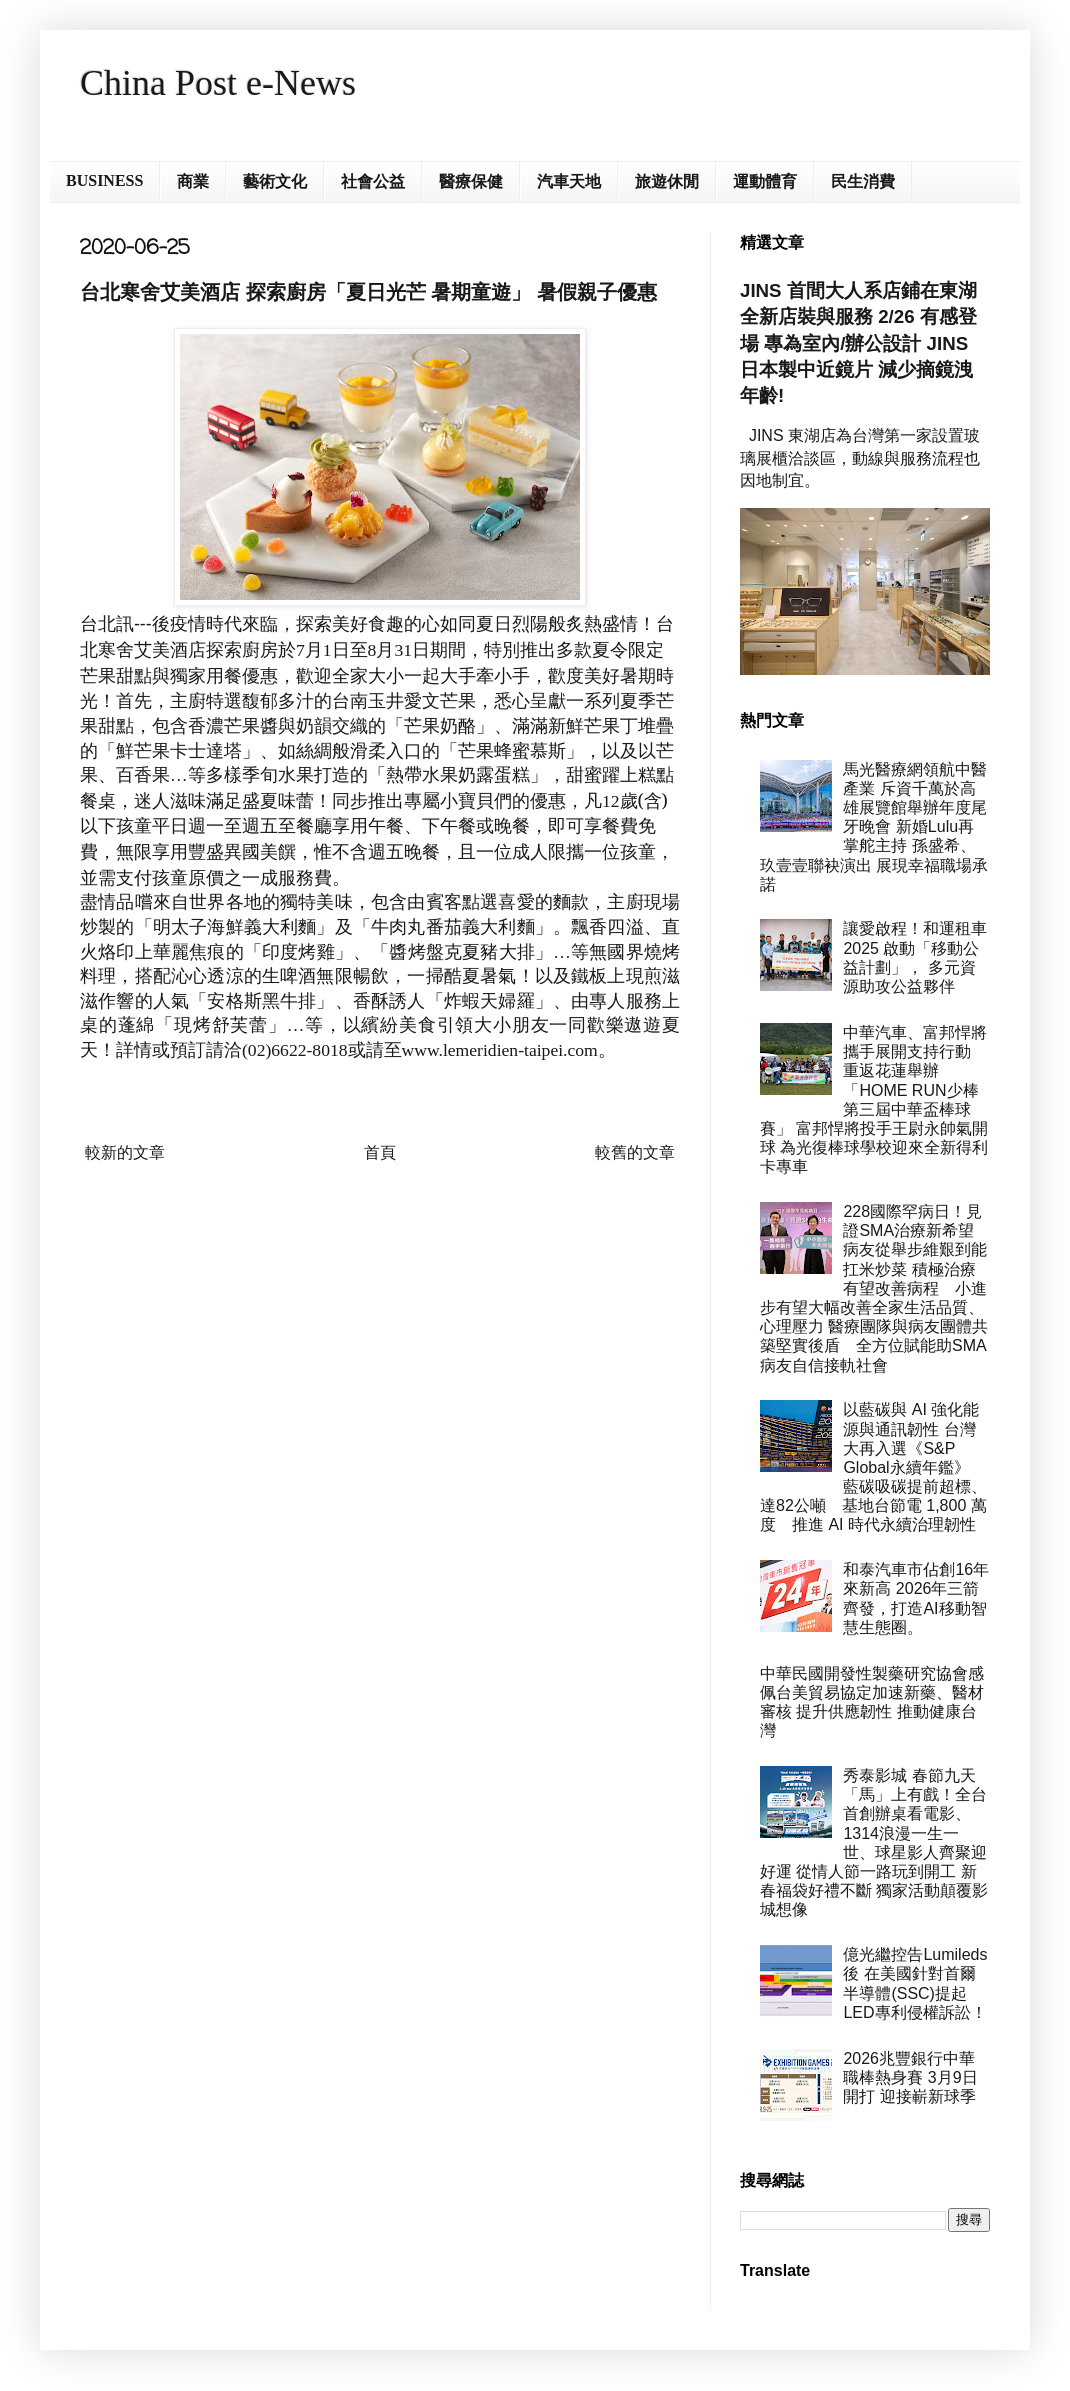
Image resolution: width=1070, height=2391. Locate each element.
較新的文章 (125, 1152)
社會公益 (373, 181)
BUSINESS (104, 180)
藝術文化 (275, 181)
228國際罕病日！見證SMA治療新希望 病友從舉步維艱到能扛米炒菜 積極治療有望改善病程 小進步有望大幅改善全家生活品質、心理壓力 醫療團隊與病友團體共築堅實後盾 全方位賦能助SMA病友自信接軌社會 (875, 1288)
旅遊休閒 (667, 181)
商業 (193, 181)
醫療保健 (471, 181)
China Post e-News (218, 83)
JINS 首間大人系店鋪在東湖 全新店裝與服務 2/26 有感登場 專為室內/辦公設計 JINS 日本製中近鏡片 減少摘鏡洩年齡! (858, 343)
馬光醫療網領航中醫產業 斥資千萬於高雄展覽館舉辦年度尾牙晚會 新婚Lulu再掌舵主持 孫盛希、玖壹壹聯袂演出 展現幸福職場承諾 (874, 827)
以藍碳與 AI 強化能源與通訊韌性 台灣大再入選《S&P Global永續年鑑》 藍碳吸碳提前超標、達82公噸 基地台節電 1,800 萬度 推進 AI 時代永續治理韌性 (873, 1467)
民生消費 (863, 181)
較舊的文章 (635, 1152)
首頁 (380, 1152)
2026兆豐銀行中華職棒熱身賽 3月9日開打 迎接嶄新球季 (910, 2077)
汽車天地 (569, 181)
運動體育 (765, 181)
